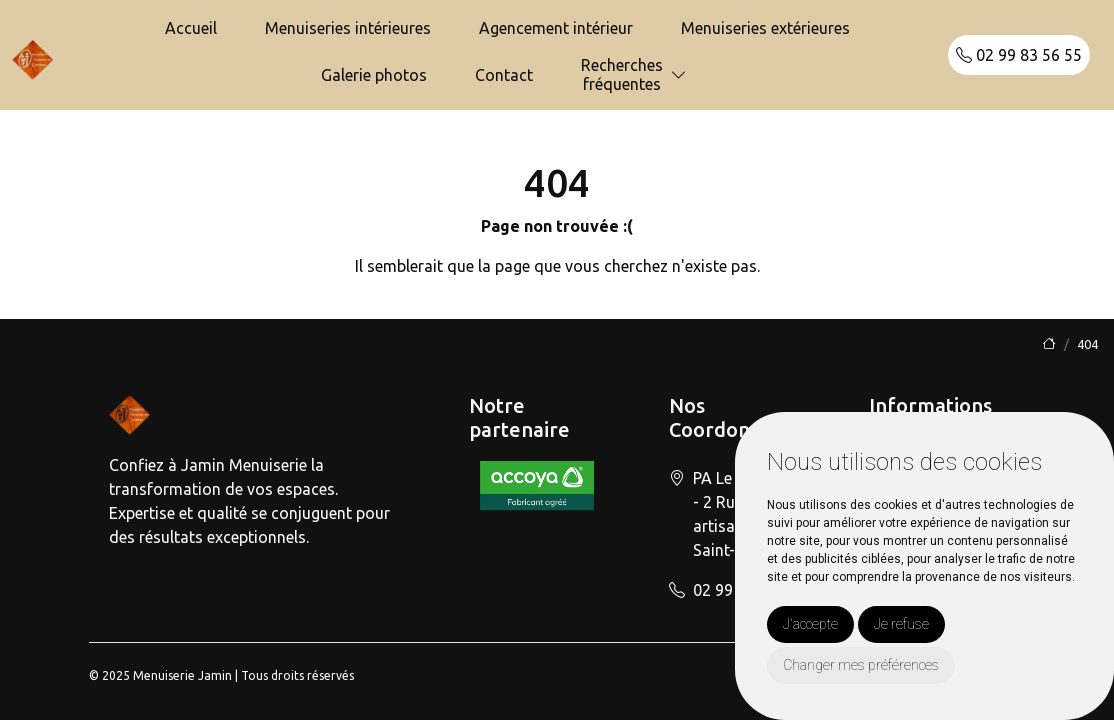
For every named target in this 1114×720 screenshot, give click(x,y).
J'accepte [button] (810, 624)
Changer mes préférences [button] (861, 665)
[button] (679, 75)
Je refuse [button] (901, 624)
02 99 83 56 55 (1019, 55)
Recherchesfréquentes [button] (622, 74)
